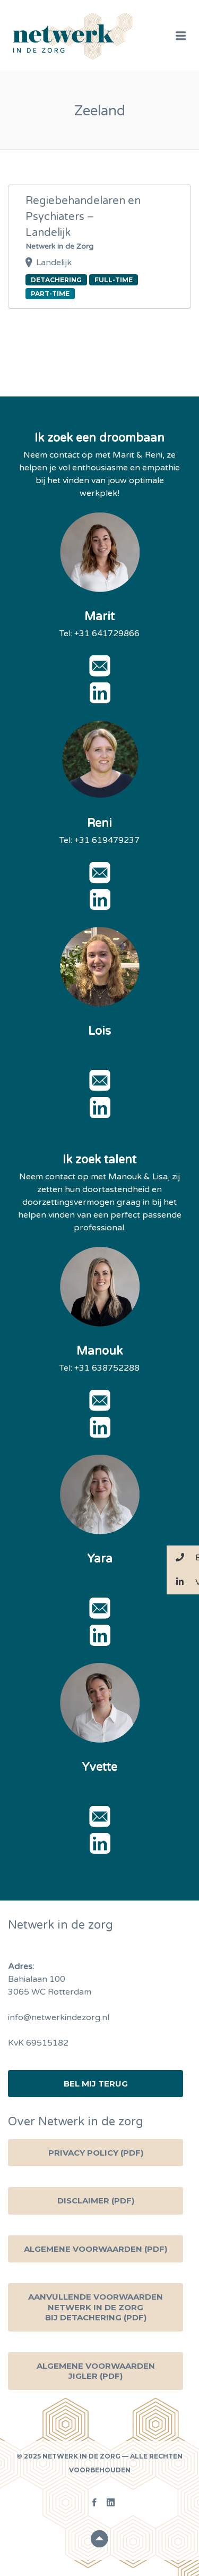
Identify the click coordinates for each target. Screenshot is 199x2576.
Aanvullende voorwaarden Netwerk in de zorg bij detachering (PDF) (95, 2307)
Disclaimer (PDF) (95, 2200)
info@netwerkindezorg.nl (58, 2017)
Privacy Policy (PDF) (95, 2153)
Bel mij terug (96, 2084)
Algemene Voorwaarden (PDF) (95, 2249)
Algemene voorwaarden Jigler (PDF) (96, 2371)
